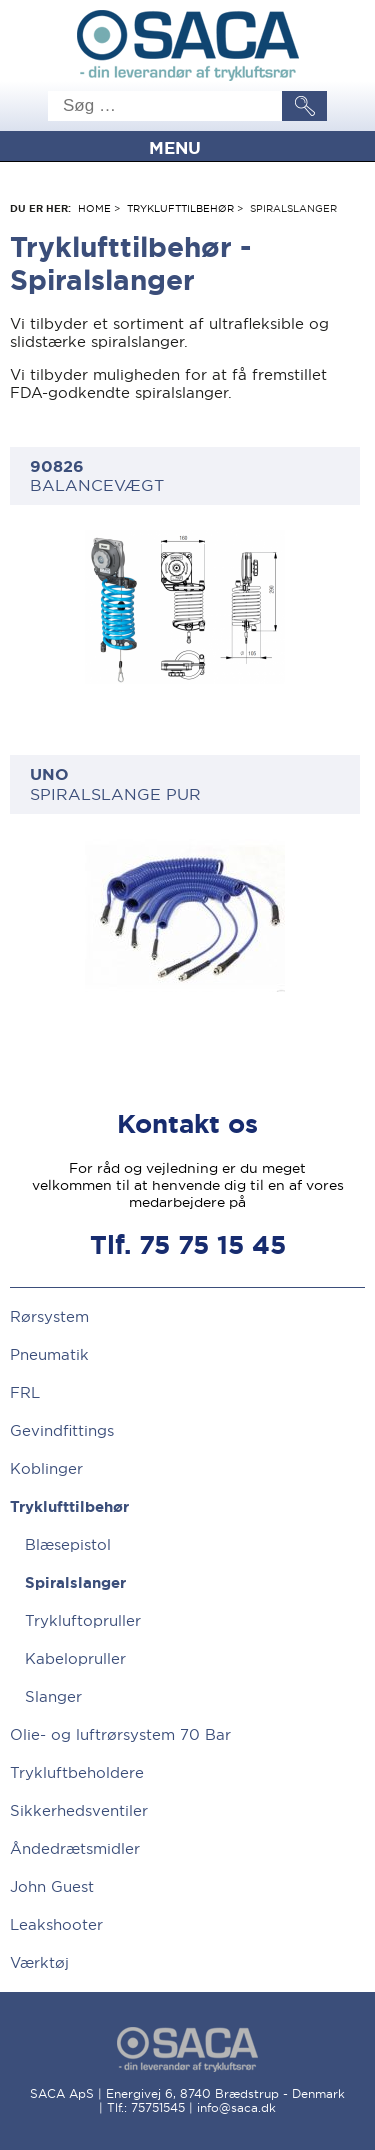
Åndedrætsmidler (75, 1848)
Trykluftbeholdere (77, 1772)
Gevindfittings (62, 1430)
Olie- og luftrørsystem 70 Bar (120, 1734)
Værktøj (39, 1962)
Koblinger (46, 1468)
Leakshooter (56, 1924)
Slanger (53, 1697)
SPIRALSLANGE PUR (185, 783)
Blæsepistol (68, 1545)
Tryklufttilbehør (180, 208)
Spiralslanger (75, 1583)
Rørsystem (49, 1316)
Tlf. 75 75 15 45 (188, 1245)
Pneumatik (49, 1354)
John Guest (52, 1886)
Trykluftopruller (83, 1621)
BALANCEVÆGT (185, 475)
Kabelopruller (75, 1659)
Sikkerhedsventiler (79, 1810)
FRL (25, 1392)
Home (94, 208)
